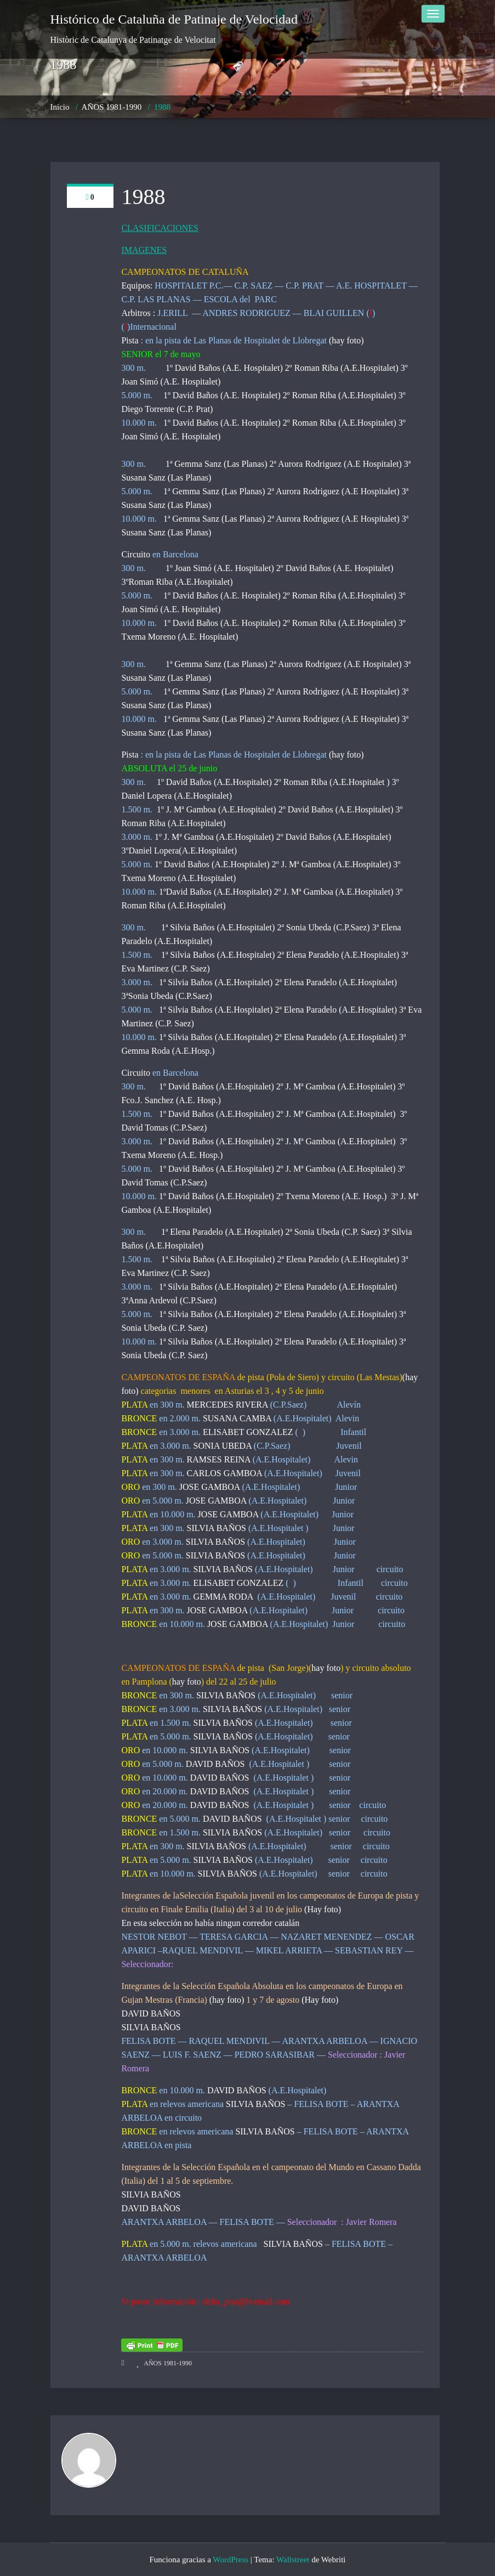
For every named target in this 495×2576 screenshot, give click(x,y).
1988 (162, 107)
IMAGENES (144, 250)
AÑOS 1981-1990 (112, 107)
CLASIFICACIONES (159, 228)
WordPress (230, 2559)
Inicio (60, 107)
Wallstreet (292, 2559)
